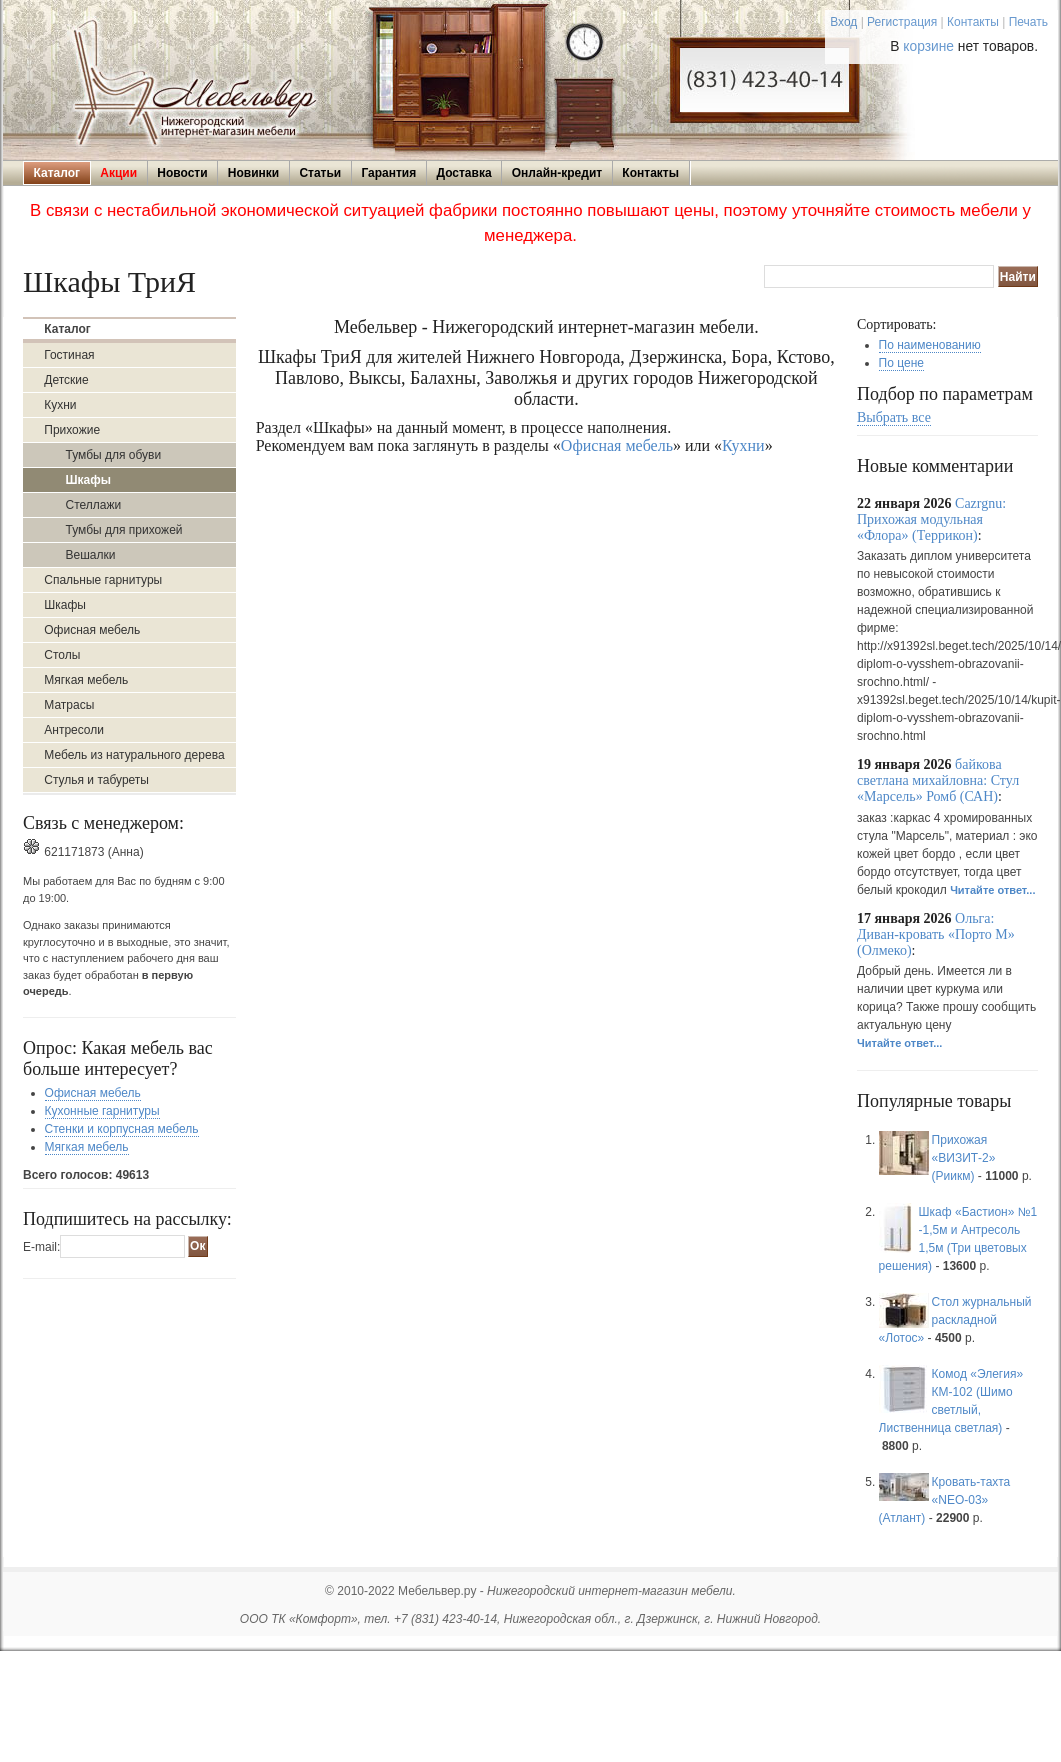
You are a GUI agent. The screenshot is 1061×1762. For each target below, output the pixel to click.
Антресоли (74, 730)
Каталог (57, 173)
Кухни (60, 405)
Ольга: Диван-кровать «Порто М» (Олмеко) (936, 934)
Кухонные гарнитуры (102, 1111)
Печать (1028, 22)
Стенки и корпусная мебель (122, 1129)
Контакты (973, 22)
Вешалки (91, 555)
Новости (182, 173)
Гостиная (69, 355)
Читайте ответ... (992, 890)
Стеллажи (94, 505)
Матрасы (69, 705)
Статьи (320, 173)
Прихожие (72, 430)
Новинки (253, 173)
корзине (928, 46)
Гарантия (388, 173)
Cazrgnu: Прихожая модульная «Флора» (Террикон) (931, 519)
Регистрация (902, 22)
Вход (843, 22)
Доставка (463, 173)
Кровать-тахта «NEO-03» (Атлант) (945, 1500)
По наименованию (930, 345)
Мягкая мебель (86, 680)
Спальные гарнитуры (103, 580)
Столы (62, 655)
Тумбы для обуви (114, 455)
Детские (66, 380)
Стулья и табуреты (96, 780)
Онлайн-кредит (557, 173)
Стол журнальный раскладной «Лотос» (955, 1320)
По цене (901, 363)
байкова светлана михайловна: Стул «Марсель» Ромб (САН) (938, 780)
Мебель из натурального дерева (134, 755)
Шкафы (89, 480)
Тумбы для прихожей (124, 530)
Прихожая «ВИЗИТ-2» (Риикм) (964, 1158)
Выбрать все (894, 417)
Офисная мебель (92, 630)
